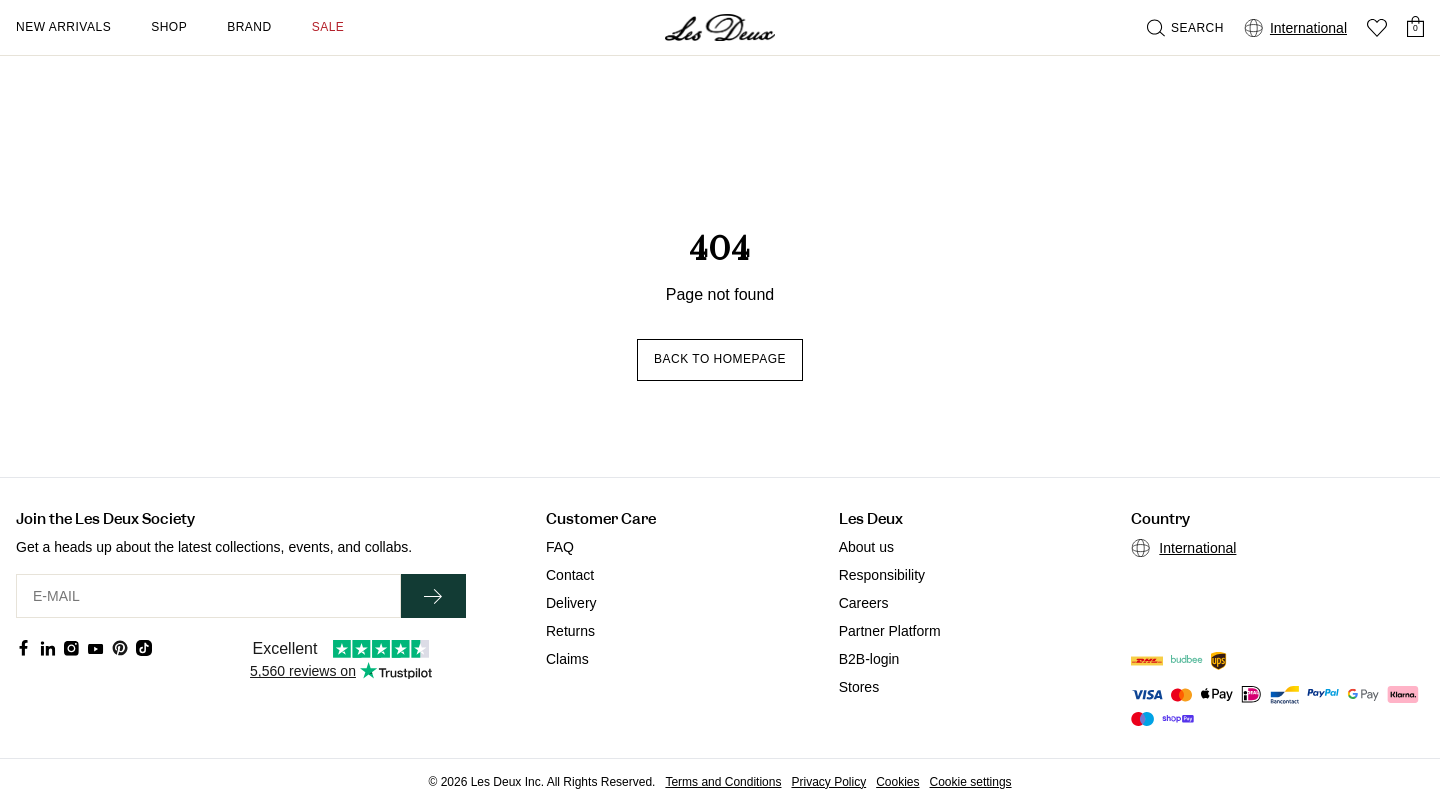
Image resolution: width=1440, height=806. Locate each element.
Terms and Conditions (723, 782)
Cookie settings (971, 782)
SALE (328, 27)
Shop (169, 27)
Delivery (571, 603)
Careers (864, 603)
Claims (567, 659)
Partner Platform (890, 631)
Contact (570, 575)
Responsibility (882, 575)
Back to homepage (720, 359)
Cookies (897, 782)
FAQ (560, 547)
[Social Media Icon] (24, 648)
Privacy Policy (828, 782)
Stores (859, 687)
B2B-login (869, 659)
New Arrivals (63, 27)
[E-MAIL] (208, 596)
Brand (249, 27)
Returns (570, 631)
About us (866, 547)
